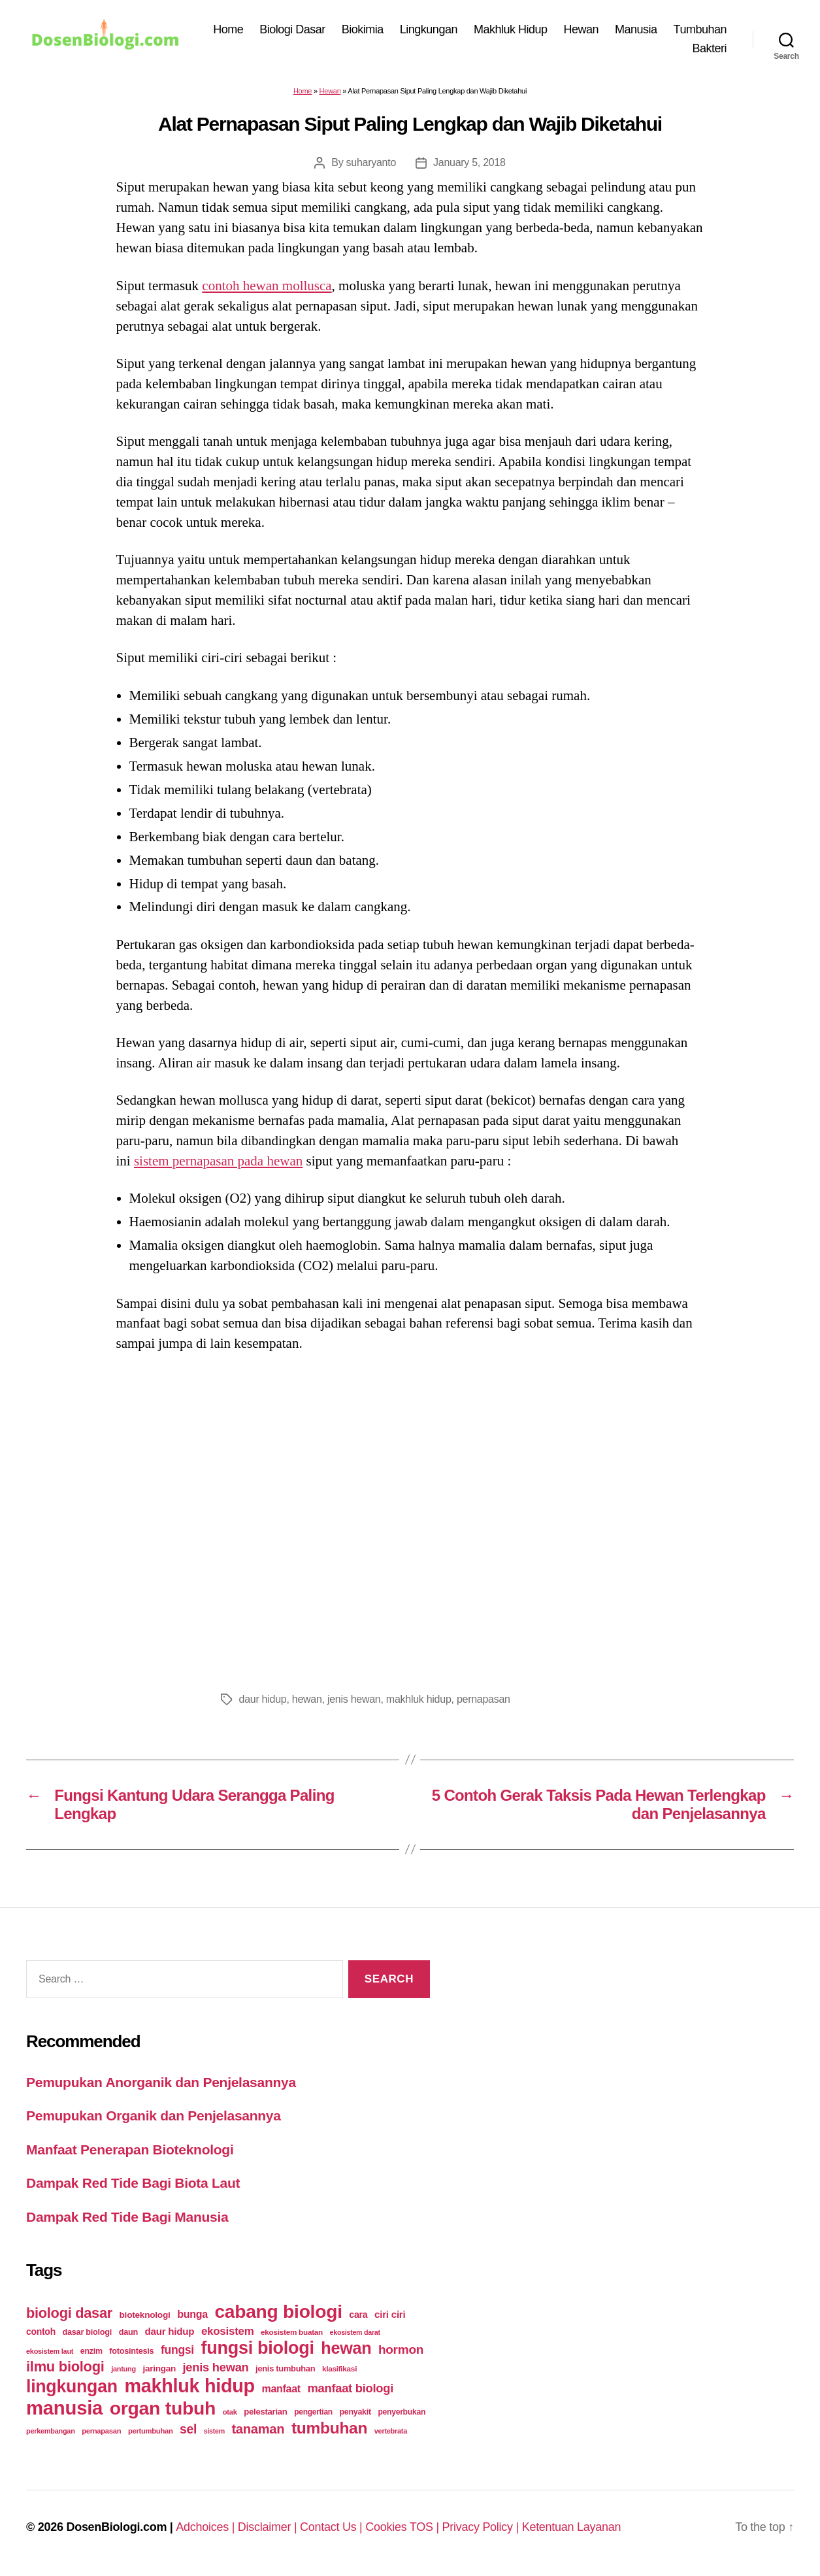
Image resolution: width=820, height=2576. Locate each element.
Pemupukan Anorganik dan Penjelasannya (161, 2082)
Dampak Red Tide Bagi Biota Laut (133, 2182)
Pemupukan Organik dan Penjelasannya (153, 2115)
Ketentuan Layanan (571, 2527)
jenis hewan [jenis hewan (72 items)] (216, 2367)
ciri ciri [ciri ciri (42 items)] (389, 2314)
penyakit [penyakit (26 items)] (354, 2412)
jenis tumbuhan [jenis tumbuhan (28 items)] (285, 2368)
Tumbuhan (700, 29)
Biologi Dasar (292, 29)
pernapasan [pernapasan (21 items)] (101, 2431)
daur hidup (263, 1699)
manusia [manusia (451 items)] (64, 2407)
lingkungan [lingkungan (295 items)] (72, 2386)
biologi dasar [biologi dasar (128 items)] (69, 2313)
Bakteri (709, 48)
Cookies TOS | (403, 2527)
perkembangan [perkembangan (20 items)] (50, 2431)
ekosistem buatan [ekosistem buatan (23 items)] (292, 2332)
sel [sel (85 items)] (188, 2429)
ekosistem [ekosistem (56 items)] (227, 2331)
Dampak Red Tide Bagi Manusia (127, 2216)
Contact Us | (332, 2527)
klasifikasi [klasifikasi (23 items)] (339, 2368)
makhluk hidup (418, 1699)
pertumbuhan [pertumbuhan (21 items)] (150, 2431)
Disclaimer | (269, 2527)
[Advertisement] (410, 1518)
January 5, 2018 (469, 162)
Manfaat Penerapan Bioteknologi (129, 2149)
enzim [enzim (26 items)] (91, 2351)
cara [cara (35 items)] (358, 2314)
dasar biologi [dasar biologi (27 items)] (87, 2332)
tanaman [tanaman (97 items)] (257, 2429)
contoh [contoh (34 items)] (41, 2331)
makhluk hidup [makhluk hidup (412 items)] (189, 2385)
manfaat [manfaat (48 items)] (280, 2388)
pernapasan (483, 1699)
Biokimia (363, 29)
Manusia (636, 29)
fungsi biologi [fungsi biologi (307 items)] (257, 2348)
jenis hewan (354, 1699)
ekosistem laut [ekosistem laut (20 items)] (49, 2351)
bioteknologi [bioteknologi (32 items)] (145, 2315)
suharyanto (371, 162)
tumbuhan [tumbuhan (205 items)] (329, 2428)
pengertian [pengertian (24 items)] (313, 2412)
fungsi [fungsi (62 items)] (177, 2349)
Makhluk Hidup (511, 29)
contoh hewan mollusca (266, 285)
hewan (307, 1699)
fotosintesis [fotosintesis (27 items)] (131, 2351)
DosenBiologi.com (116, 2527)
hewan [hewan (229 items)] (346, 2348)
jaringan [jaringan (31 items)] (158, 2368)
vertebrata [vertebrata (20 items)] (390, 2431)
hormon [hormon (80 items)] (400, 2349)
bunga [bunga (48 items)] (192, 2314)
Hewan (581, 29)
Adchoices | (207, 2527)
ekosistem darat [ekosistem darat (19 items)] (355, 2332)
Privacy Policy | (482, 2527)
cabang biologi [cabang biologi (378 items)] (278, 2311)
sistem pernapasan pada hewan (218, 1161)
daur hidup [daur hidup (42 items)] (170, 2331)
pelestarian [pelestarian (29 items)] (265, 2412)
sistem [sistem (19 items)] (214, 2431)
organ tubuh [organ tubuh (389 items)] (163, 2408)
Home (228, 29)
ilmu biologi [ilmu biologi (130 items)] (65, 2366)
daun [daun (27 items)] (128, 2332)
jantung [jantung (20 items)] (123, 2369)
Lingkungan (428, 29)
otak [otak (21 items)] (230, 2412)
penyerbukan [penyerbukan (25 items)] (401, 2412)
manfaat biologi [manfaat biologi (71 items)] (350, 2388)
